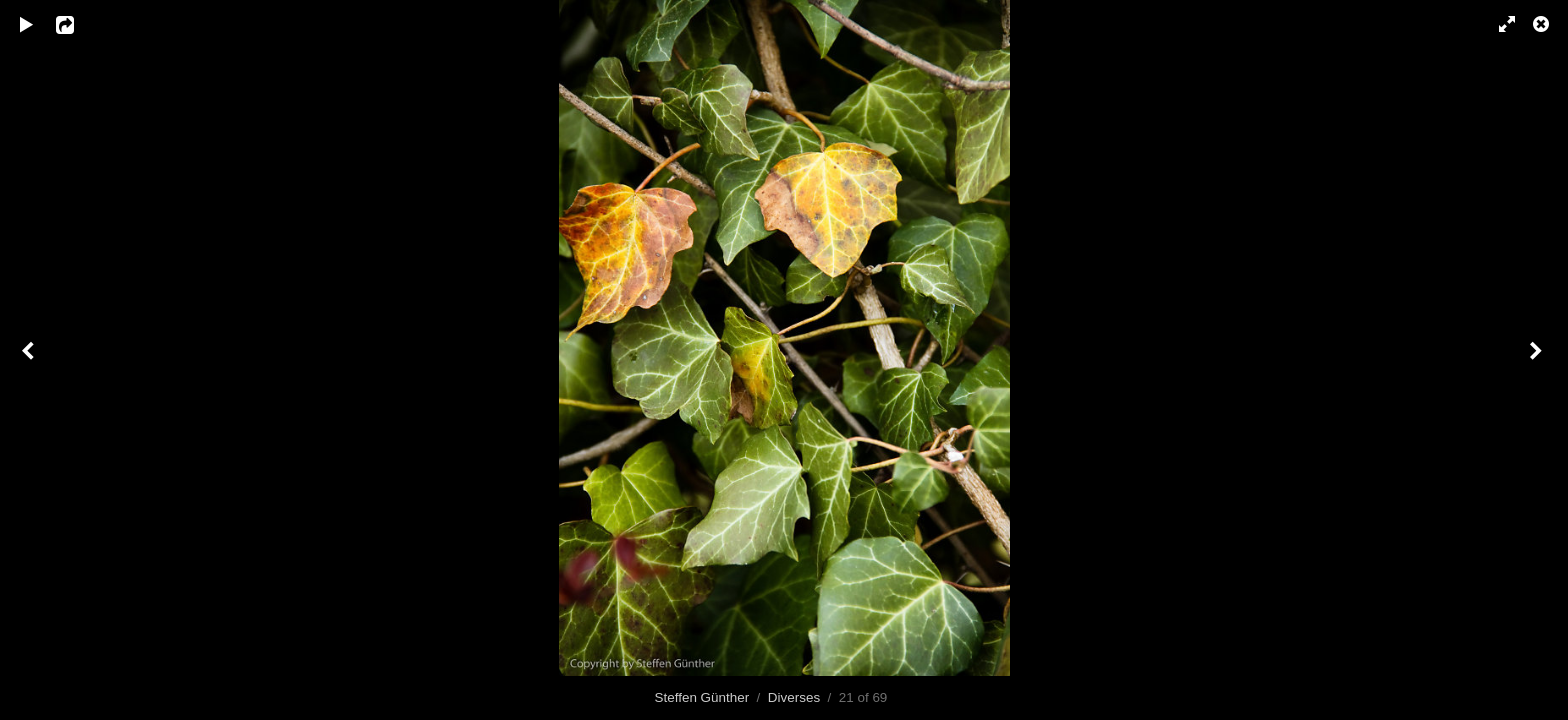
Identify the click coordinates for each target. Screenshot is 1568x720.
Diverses (794, 697)
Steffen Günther (702, 697)
